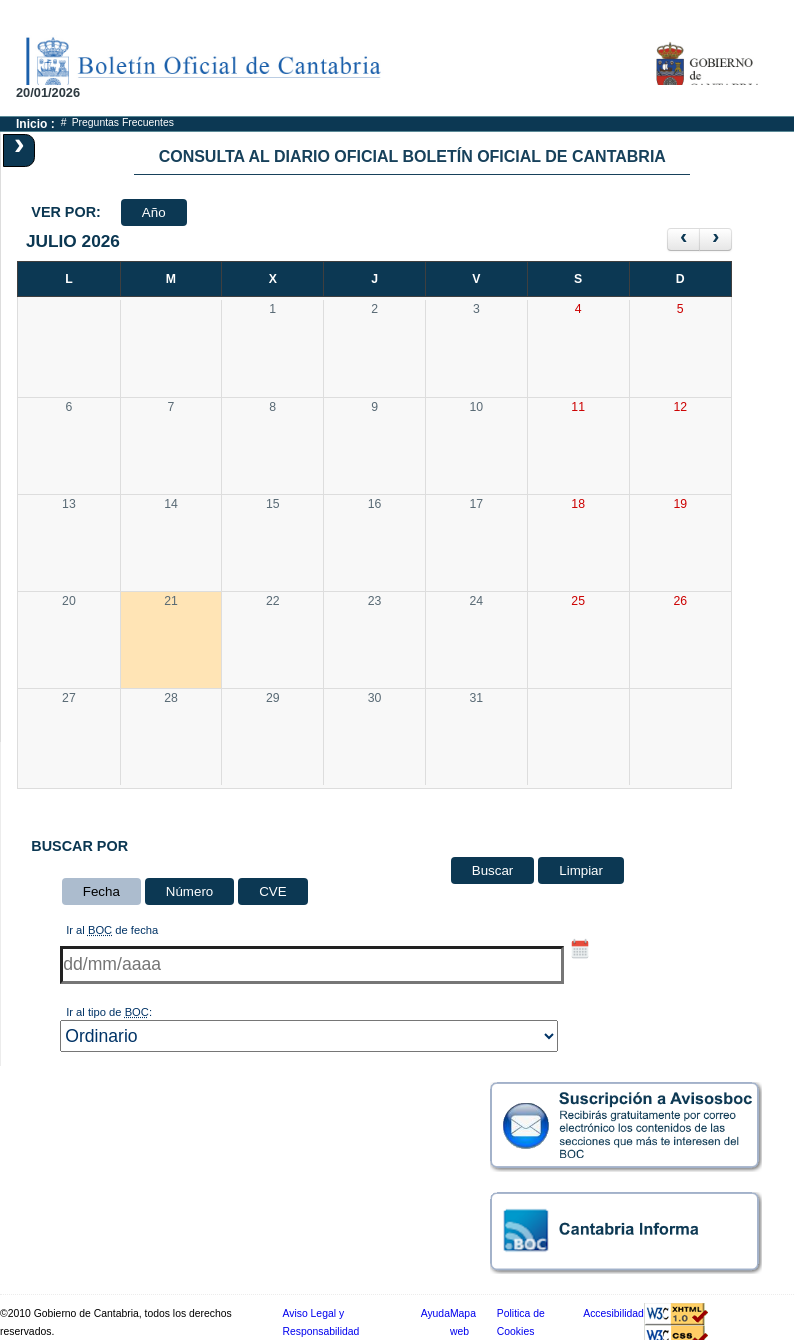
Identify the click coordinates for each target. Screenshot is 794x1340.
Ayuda (435, 1313)
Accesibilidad (613, 1313)
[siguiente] (715, 239)
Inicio (31, 124)
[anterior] (683, 239)
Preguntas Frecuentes (123, 122)
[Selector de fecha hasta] (580, 949)
